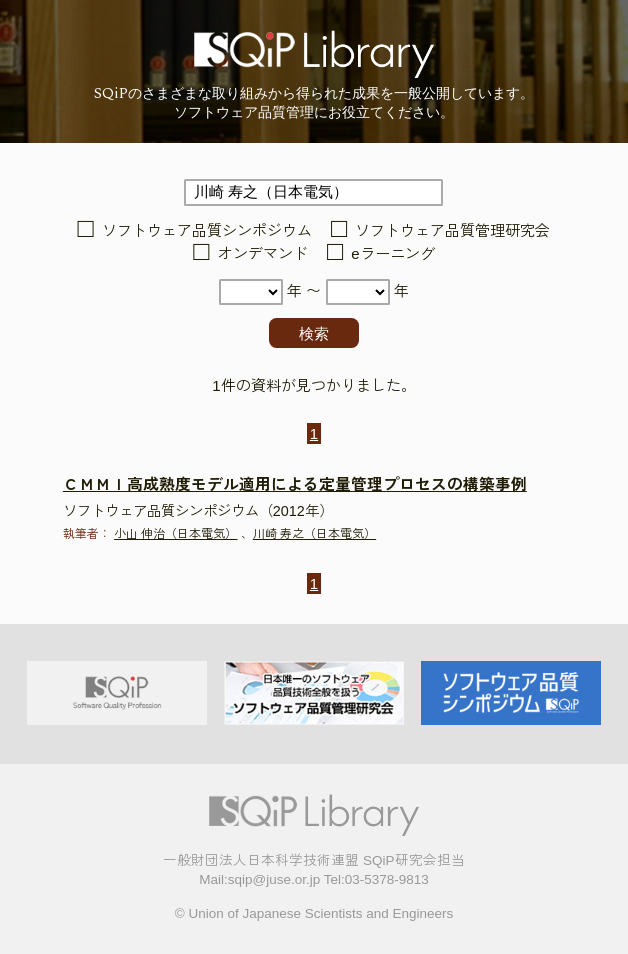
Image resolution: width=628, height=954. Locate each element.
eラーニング (392, 253)
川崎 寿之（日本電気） (314, 534)
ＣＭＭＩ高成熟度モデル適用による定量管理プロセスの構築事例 (295, 484)
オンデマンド (263, 253)
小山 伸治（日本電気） (175, 534)
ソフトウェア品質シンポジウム (207, 230)
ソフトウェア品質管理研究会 (452, 230)
